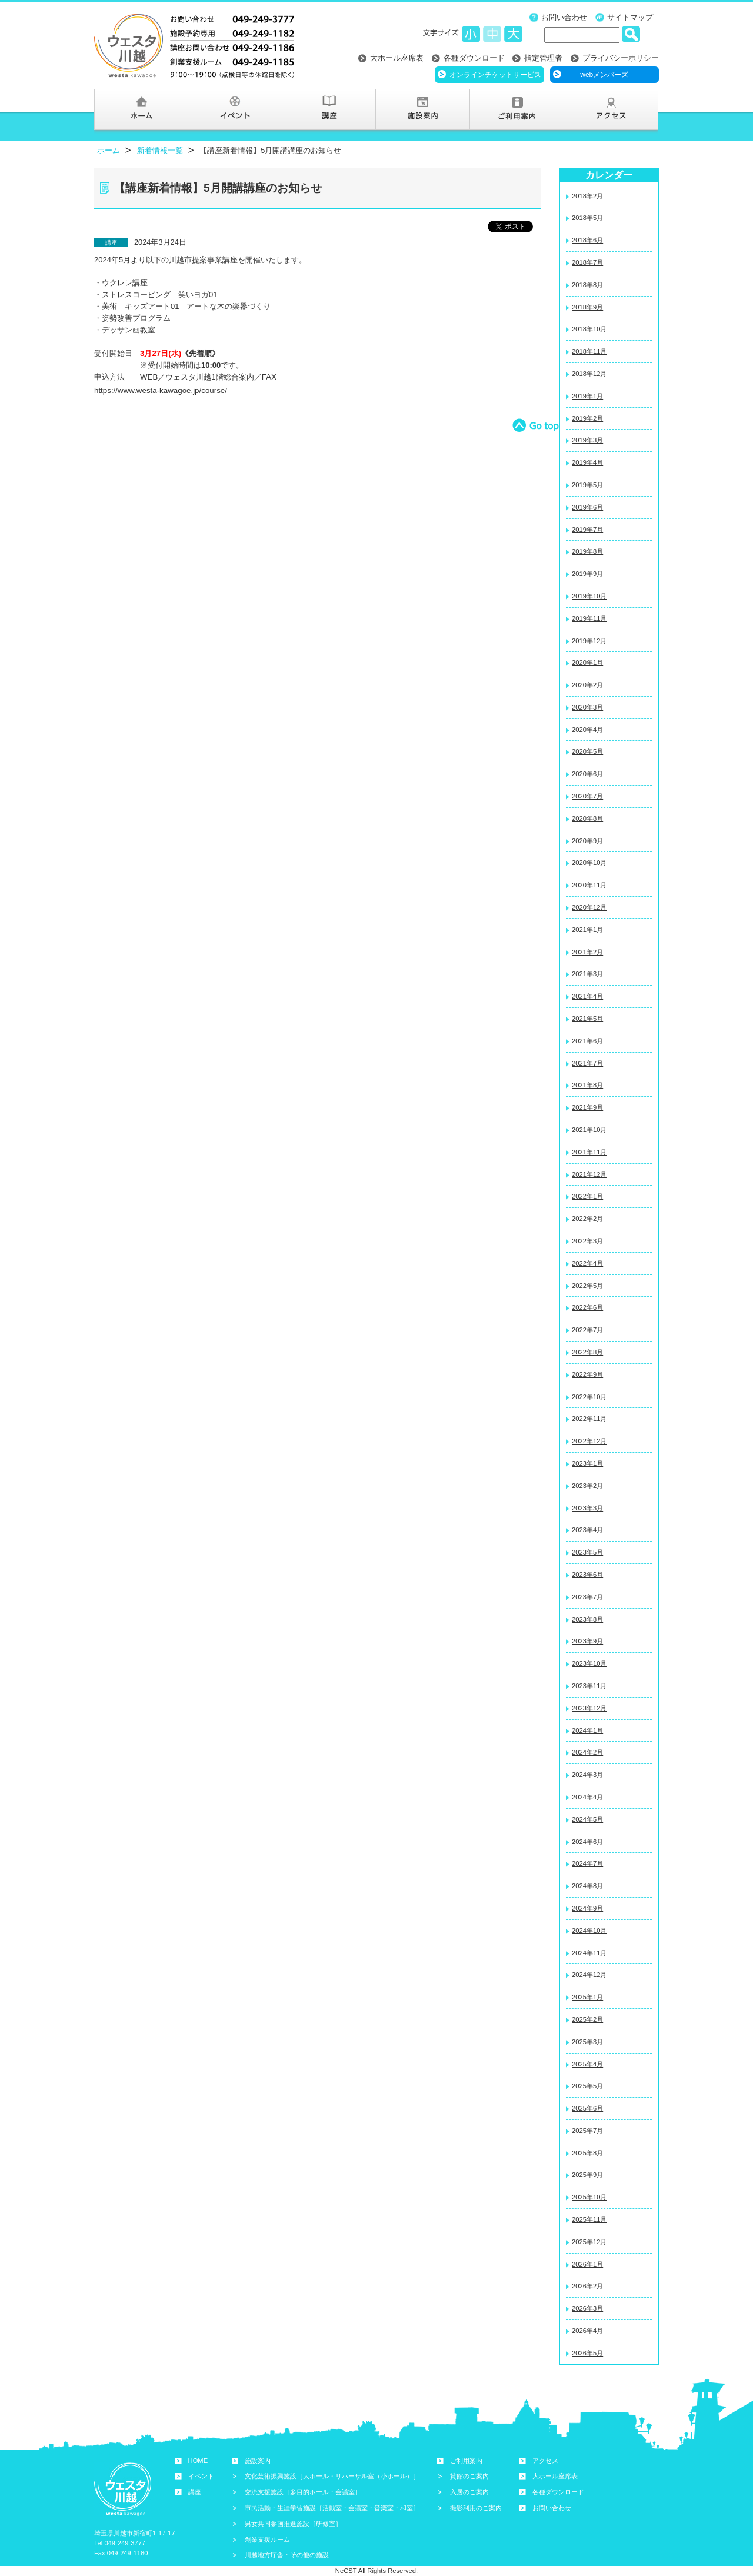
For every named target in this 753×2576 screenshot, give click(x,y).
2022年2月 (587, 1218)
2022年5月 (587, 1285)
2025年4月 (587, 2064)
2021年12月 (589, 1174)
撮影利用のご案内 (476, 2507)
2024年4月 (587, 1796)
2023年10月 (589, 1663)
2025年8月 (587, 2152)
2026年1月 (587, 2264)
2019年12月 (589, 640)
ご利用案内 (466, 2460)
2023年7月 (587, 1596)
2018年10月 (589, 328)
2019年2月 (587, 418)
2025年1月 (587, 1997)
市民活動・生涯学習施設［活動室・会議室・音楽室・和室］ (332, 2507)
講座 (194, 2491)
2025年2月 (587, 2019)
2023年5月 (587, 1552)
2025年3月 (587, 2041)
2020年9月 (587, 840)
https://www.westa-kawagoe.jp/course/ (160, 390)
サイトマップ (630, 17)
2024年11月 (589, 1952)
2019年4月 (587, 462)
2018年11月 (589, 351)
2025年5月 (587, 2085)
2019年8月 (587, 551)
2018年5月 (587, 217)
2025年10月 (589, 2197)
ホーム (108, 150)
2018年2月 (587, 195)
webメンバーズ (604, 75)
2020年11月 (589, 884)
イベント (201, 2476)
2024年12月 (589, 1974)
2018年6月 (587, 240)
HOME (198, 2460)
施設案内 (258, 2460)
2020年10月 (589, 862)
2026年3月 (587, 2308)
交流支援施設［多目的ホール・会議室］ (303, 2491)
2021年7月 (587, 1063)
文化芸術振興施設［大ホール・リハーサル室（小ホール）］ (332, 2476)
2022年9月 (587, 1374)
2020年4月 (587, 729)
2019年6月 (587, 507)
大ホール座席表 (397, 58)
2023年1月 (587, 1463)
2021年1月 (587, 929)
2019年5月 (587, 484)
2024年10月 (589, 1930)
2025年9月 (587, 2174)
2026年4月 (587, 2330)
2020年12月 (589, 907)
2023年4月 (587, 1529)
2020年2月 (587, 684)
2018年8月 (587, 284)
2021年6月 (587, 1040)
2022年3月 (587, 1240)
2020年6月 (587, 773)
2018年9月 (587, 307)
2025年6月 (587, 2108)
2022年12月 (589, 1441)
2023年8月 (587, 1619)
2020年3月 (587, 707)
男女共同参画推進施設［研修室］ (293, 2523)
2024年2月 (587, 1752)
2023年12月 (589, 1708)
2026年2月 (587, 2285)
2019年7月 (587, 529)
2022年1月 (587, 1196)
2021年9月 (587, 1107)
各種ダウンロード (474, 58)
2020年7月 (587, 796)
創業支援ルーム (267, 2539)
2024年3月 (587, 1774)
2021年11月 (589, 1152)
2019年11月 (589, 618)
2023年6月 (587, 1574)
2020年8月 (587, 818)
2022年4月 (587, 1263)
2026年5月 (587, 2353)
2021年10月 (589, 1129)
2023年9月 (587, 1641)
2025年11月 (589, 2219)
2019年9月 (587, 573)
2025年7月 (587, 2130)
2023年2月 (587, 1485)
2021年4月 (587, 996)
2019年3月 (587, 440)
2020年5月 (587, 751)
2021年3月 (587, 973)
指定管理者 (543, 58)
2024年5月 (587, 1819)
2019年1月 (587, 396)
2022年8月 (587, 1352)
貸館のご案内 (469, 2476)
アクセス (545, 2460)
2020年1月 (587, 662)
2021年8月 (587, 1085)
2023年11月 (589, 1685)
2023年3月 (587, 1508)
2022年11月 (589, 1418)
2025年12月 (589, 2241)
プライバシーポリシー (620, 58)
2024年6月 (587, 1841)
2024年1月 (587, 1730)
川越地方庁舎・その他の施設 (287, 2554)
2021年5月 (587, 1018)
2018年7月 (587, 262)
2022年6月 (587, 1307)
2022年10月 (589, 1396)
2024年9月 (587, 1908)
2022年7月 (587, 1329)
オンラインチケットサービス (495, 75)
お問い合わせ (564, 17)
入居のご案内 (469, 2491)
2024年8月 (587, 1885)
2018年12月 (589, 373)
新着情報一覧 (160, 150)
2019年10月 (589, 596)
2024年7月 (587, 1863)
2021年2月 (587, 952)
